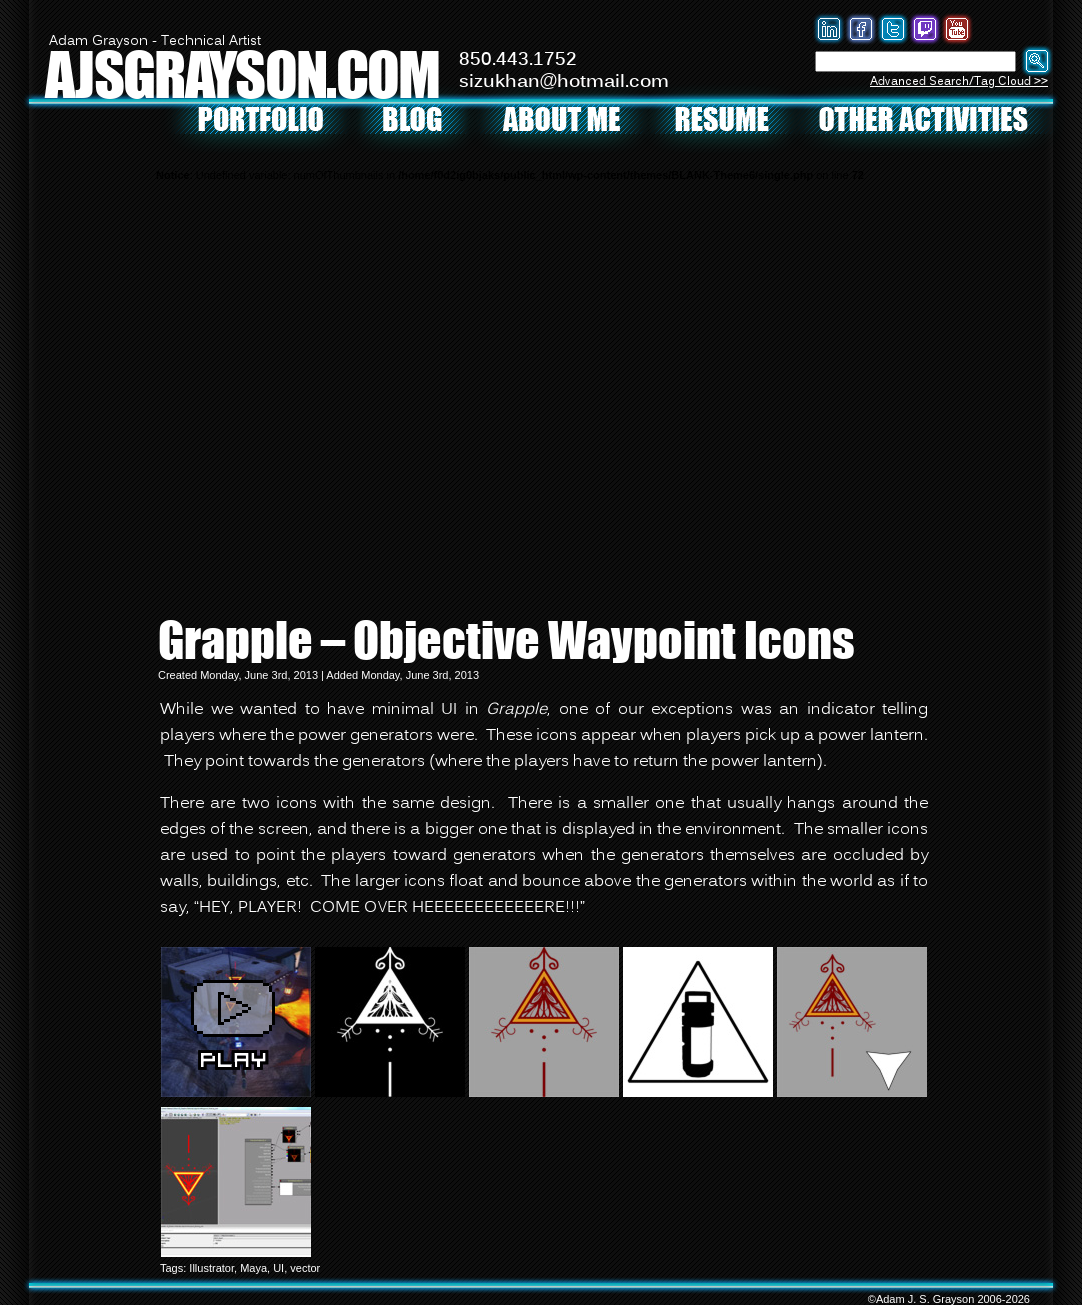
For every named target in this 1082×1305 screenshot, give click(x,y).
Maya (253, 1268)
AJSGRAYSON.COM (242, 73)
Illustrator (211, 1268)
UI (278, 1268)
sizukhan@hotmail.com (564, 82)
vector (305, 1268)
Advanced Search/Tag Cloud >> (959, 81)
